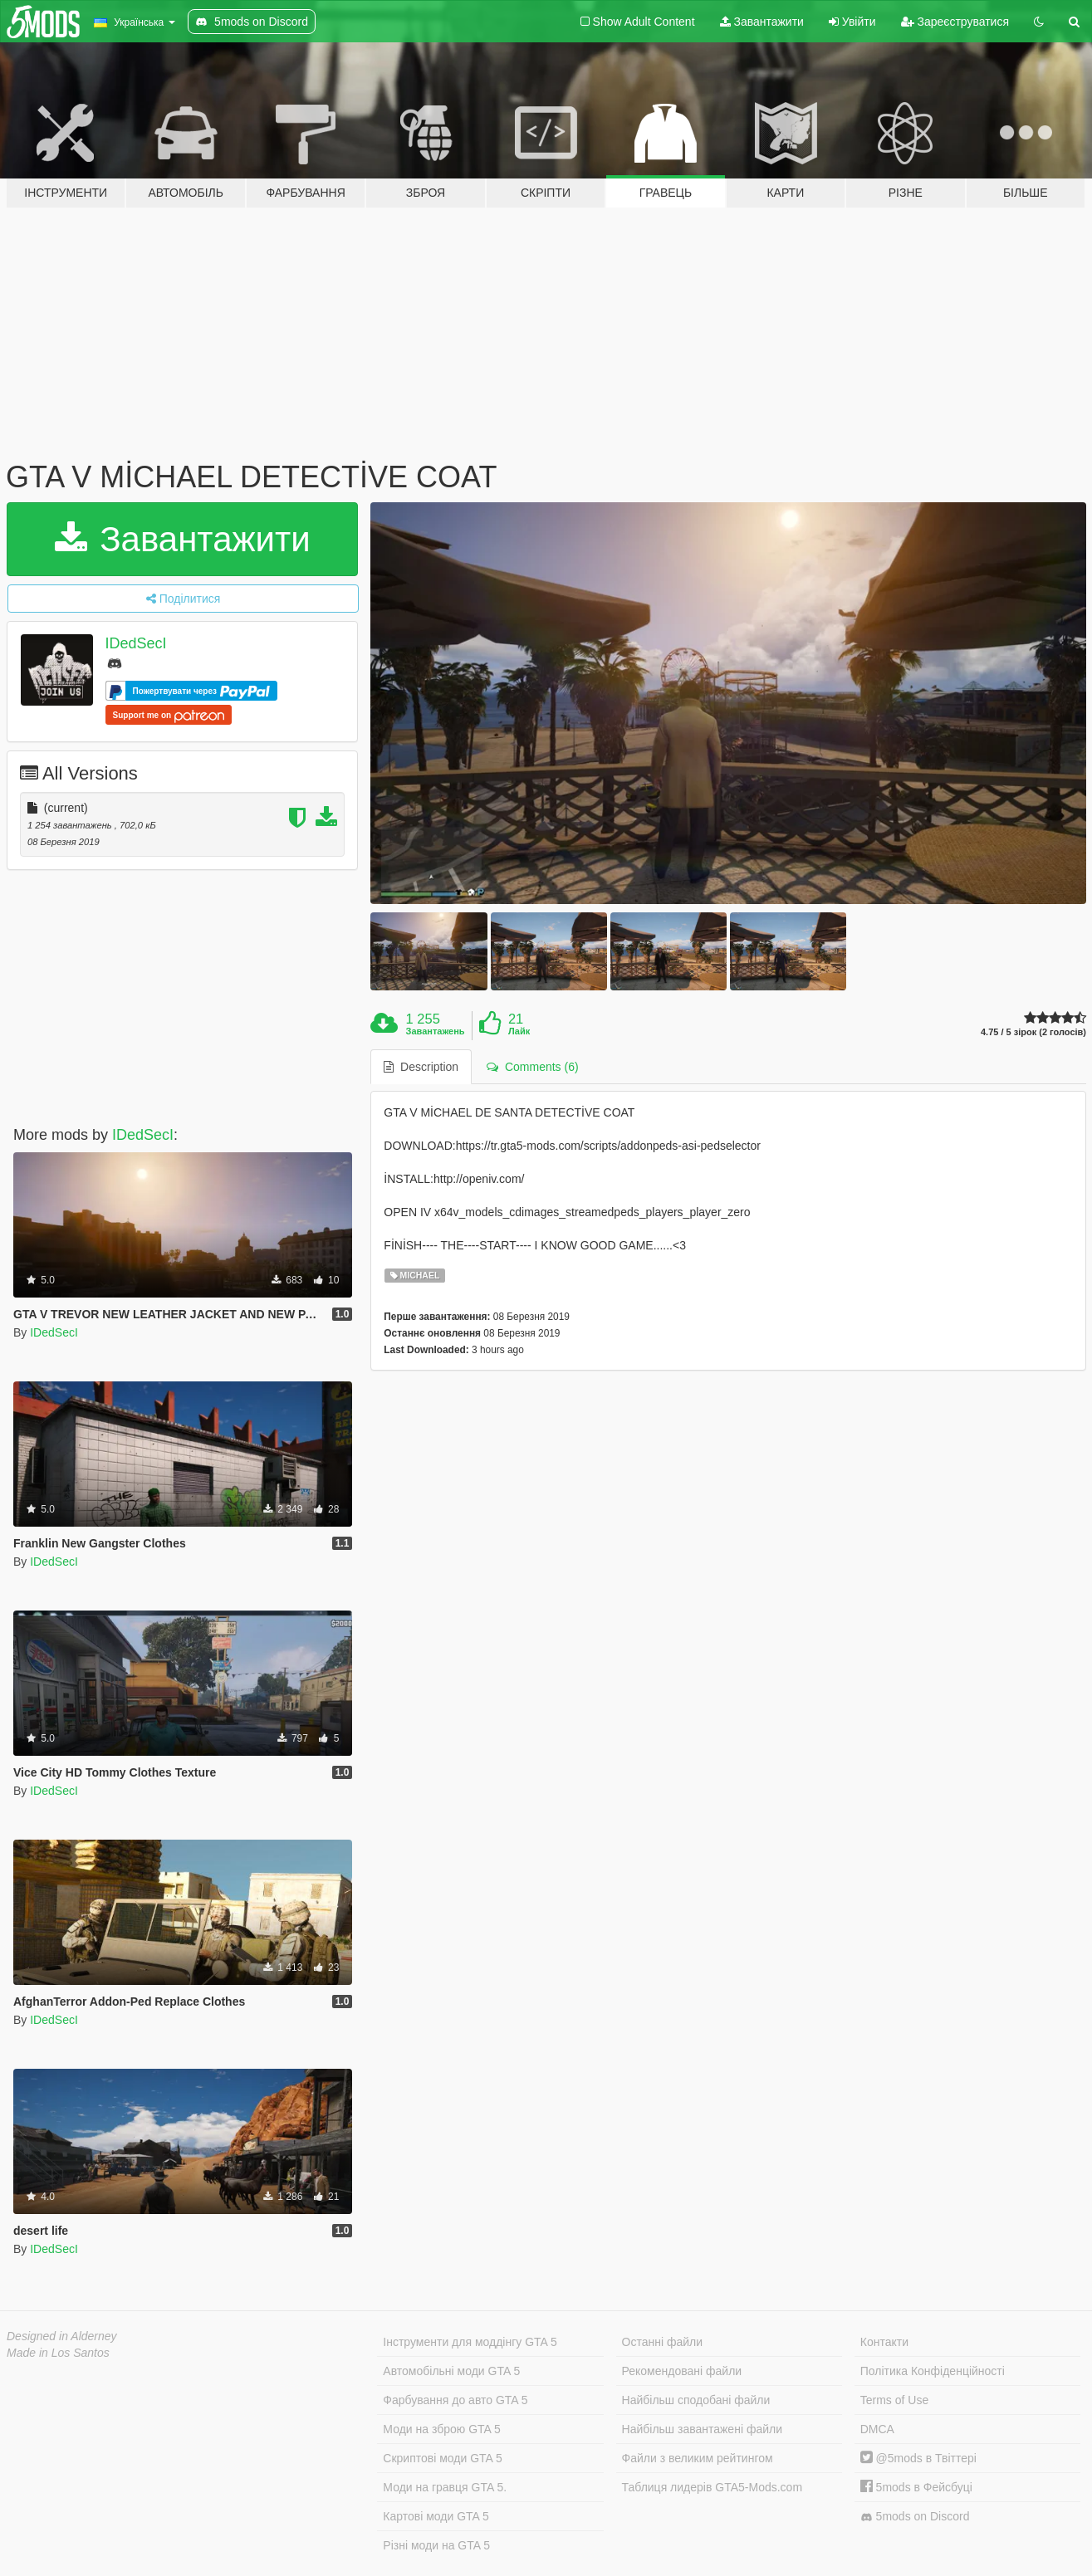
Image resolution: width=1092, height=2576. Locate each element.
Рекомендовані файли (682, 2371)
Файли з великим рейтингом (697, 2458)
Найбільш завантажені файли (702, 2429)
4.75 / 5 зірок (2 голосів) (1033, 1032)
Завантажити (762, 21)
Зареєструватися (955, 21)
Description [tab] (421, 1066)
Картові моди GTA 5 (436, 2516)
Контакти (884, 2342)
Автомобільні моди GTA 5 (451, 2371)
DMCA (877, 2429)
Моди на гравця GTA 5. (445, 2487)
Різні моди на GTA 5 (436, 2545)
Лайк (519, 1031)
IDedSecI (136, 643)
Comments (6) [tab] (532, 1066)
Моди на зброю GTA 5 (441, 2429)
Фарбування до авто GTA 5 (455, 2400)
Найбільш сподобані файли (696, 2400)
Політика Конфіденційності (932, 2371)
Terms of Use (894, 2400)
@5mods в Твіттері (918, 2458)
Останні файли (662, 2342)
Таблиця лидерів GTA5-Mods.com (712, 2487)
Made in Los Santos (58, 2352)
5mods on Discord (915, 2517)
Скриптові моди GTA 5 (442, 2458)
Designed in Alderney (62, 2336)
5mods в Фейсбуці (916, 2487)
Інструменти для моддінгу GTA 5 (470, 2342)
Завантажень (435, 1031)
